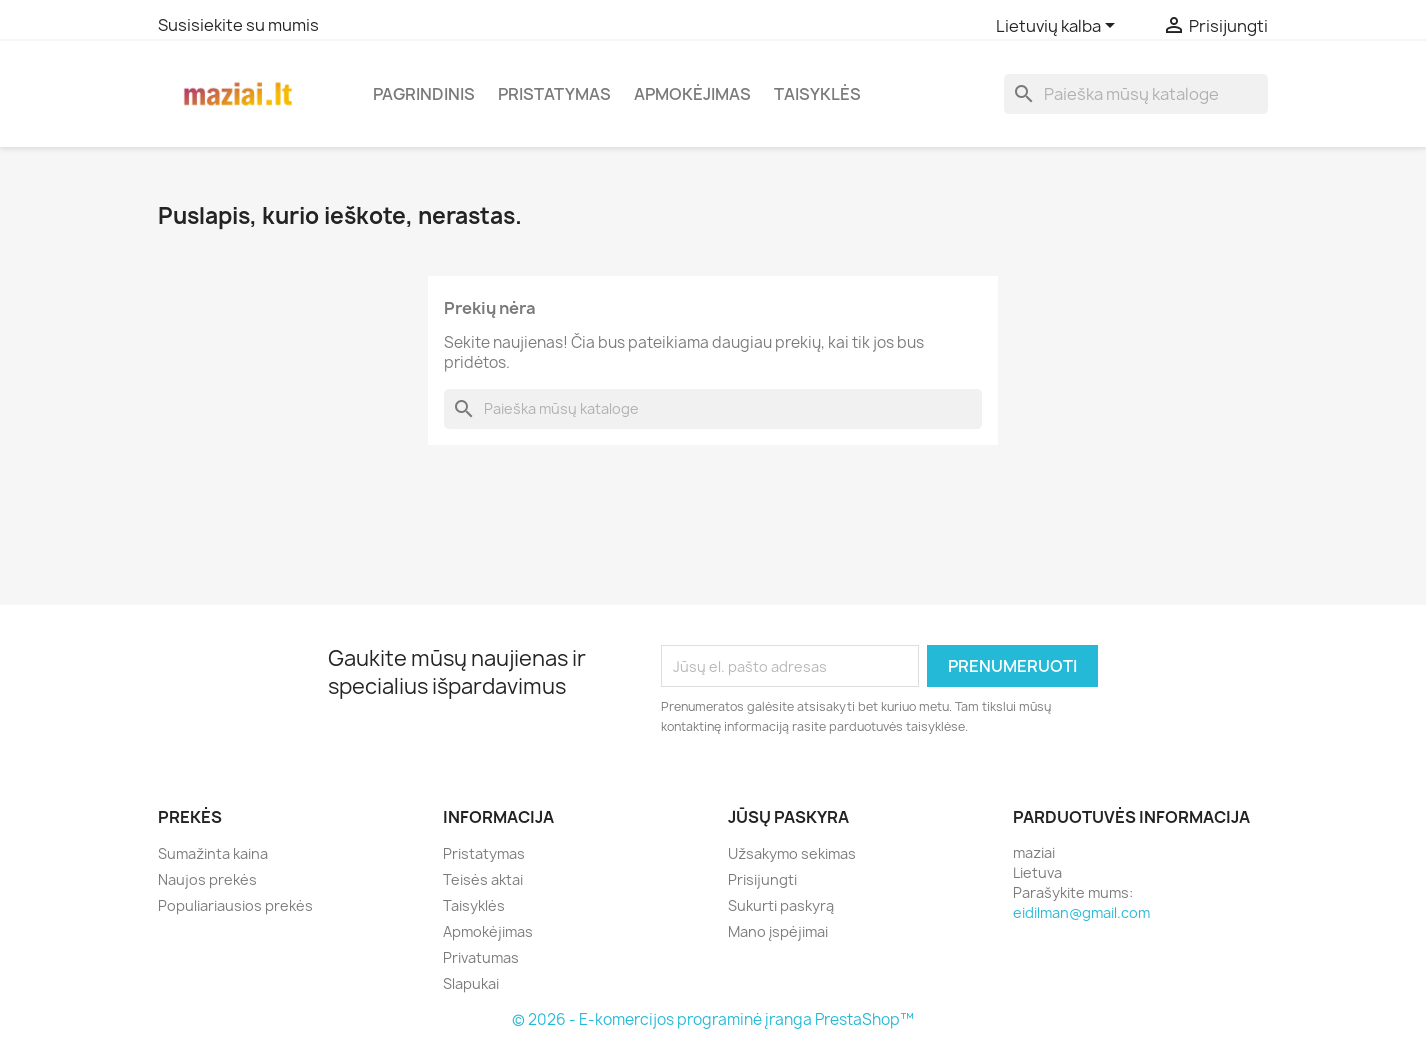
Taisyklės (817, 94)
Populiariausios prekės (235, 905)
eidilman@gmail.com (1081, 912)
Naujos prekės (207, 879)
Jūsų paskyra (788, 817)
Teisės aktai (483, 879)
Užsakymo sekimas (792, 853)
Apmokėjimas (692, 94)
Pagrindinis (424, 94)
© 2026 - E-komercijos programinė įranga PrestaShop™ (713, 1019)
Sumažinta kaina (213, 853)
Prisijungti (762, 879)
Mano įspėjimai (778, 931)
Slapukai (471, 983)
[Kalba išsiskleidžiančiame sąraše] (1059, 27)
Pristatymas (554, 94)
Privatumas (481, 957)
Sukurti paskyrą (781, 905)
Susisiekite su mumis (238, 25)
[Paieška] (1136, 94)
